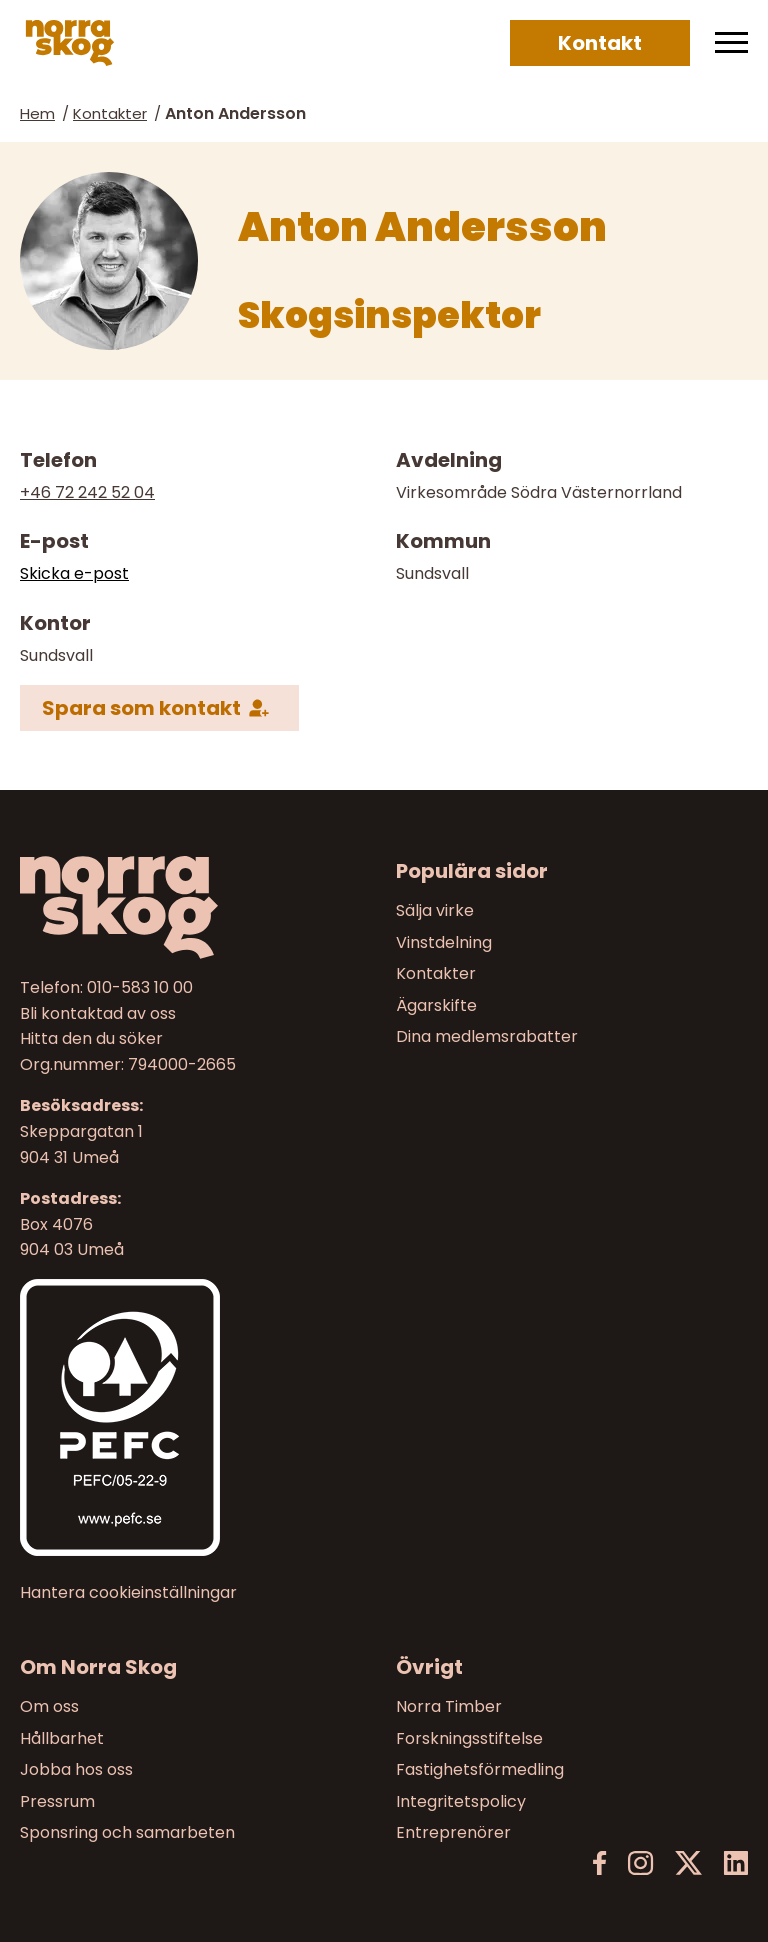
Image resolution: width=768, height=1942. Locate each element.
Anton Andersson (235, 113)
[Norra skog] (70, 43)
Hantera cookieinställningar (128, 1593)
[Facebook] (600, 1863)
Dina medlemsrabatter (487, 1037)
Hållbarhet (62, 1737)
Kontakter (110, 113)
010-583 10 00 (140, 987)
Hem (37, 113)
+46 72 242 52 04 (87, 492)
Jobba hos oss (76, 1769)
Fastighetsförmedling (480, 1769)
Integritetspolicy (461, 1800)
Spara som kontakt (141, 707)
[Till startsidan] (196, 907)
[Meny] (731, 43)
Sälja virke (435, 910)
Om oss (49, 1706)
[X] (688, 1863)
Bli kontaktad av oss (98, 1013)
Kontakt (600, 43)
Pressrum (57, 1800)
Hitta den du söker (91, 1039)
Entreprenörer (453, 1832)
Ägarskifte (436, 1005)
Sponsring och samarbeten (127, 1832)
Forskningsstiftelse (469, 1737)
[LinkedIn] (735, 1863)
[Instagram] (640, 1863)
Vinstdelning (444, 942)
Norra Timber (449, 1706)
